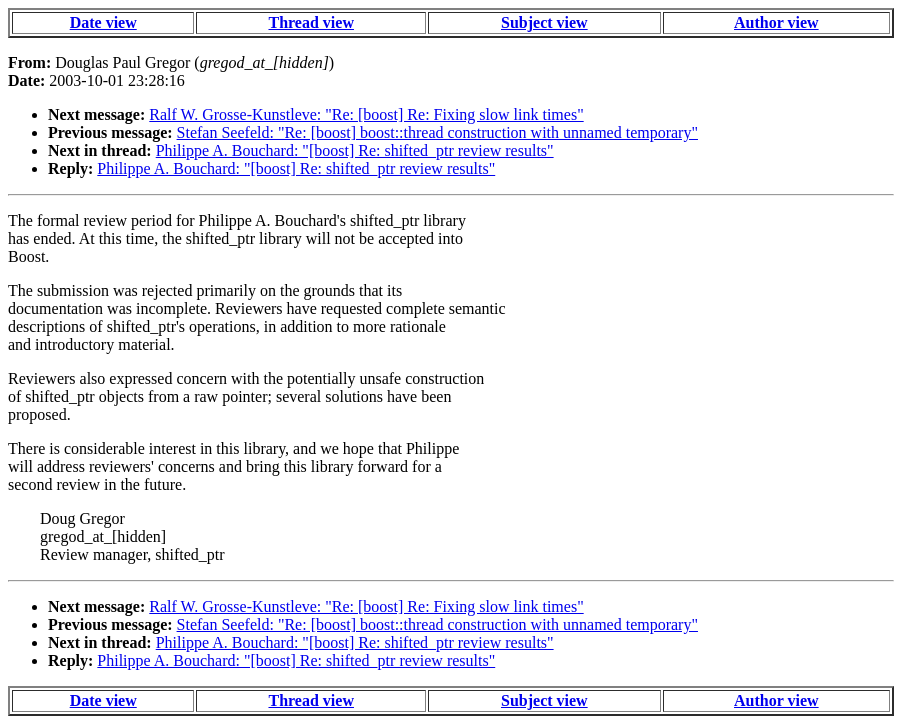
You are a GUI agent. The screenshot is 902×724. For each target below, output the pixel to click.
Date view (103, 22)
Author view (776, 22)
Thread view (310, 22)
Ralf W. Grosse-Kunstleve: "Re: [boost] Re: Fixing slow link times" (366, 114)
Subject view (544, 22)
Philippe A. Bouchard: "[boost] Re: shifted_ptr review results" (355, 150)
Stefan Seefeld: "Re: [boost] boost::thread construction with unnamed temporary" (437, 132)
